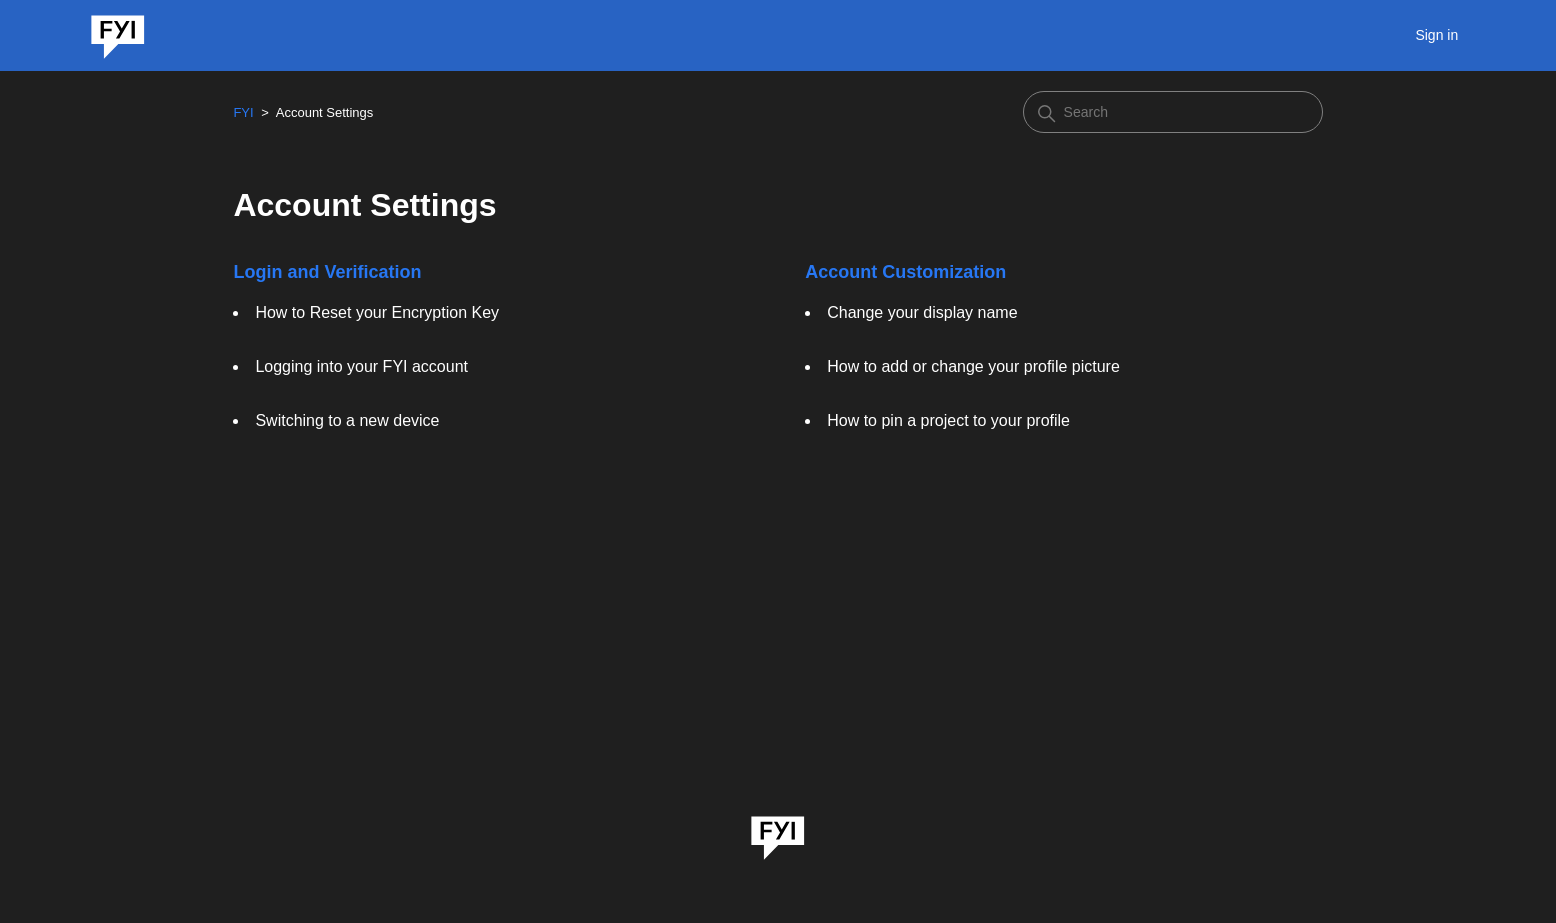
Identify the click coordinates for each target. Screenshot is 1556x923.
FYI (243, 112)
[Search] (1173, 112)
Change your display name (922, 312)
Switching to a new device (347, 420)
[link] (778, 831)
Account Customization (905, 272)
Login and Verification (327, 272)
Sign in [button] (1436, 35)
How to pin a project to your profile (948, 420)
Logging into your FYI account (361, 366)
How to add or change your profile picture (973, 366)
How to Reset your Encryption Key (377, 312)
